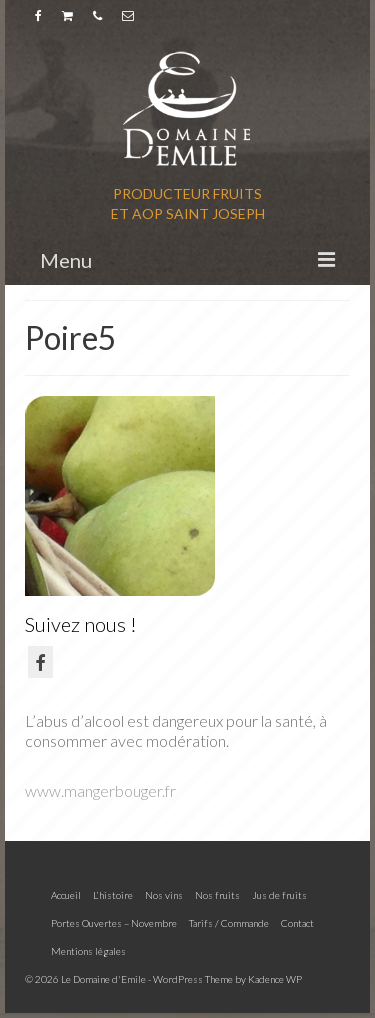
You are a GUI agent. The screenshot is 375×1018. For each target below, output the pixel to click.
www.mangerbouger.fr (100, 790)
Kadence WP (275, 979)
